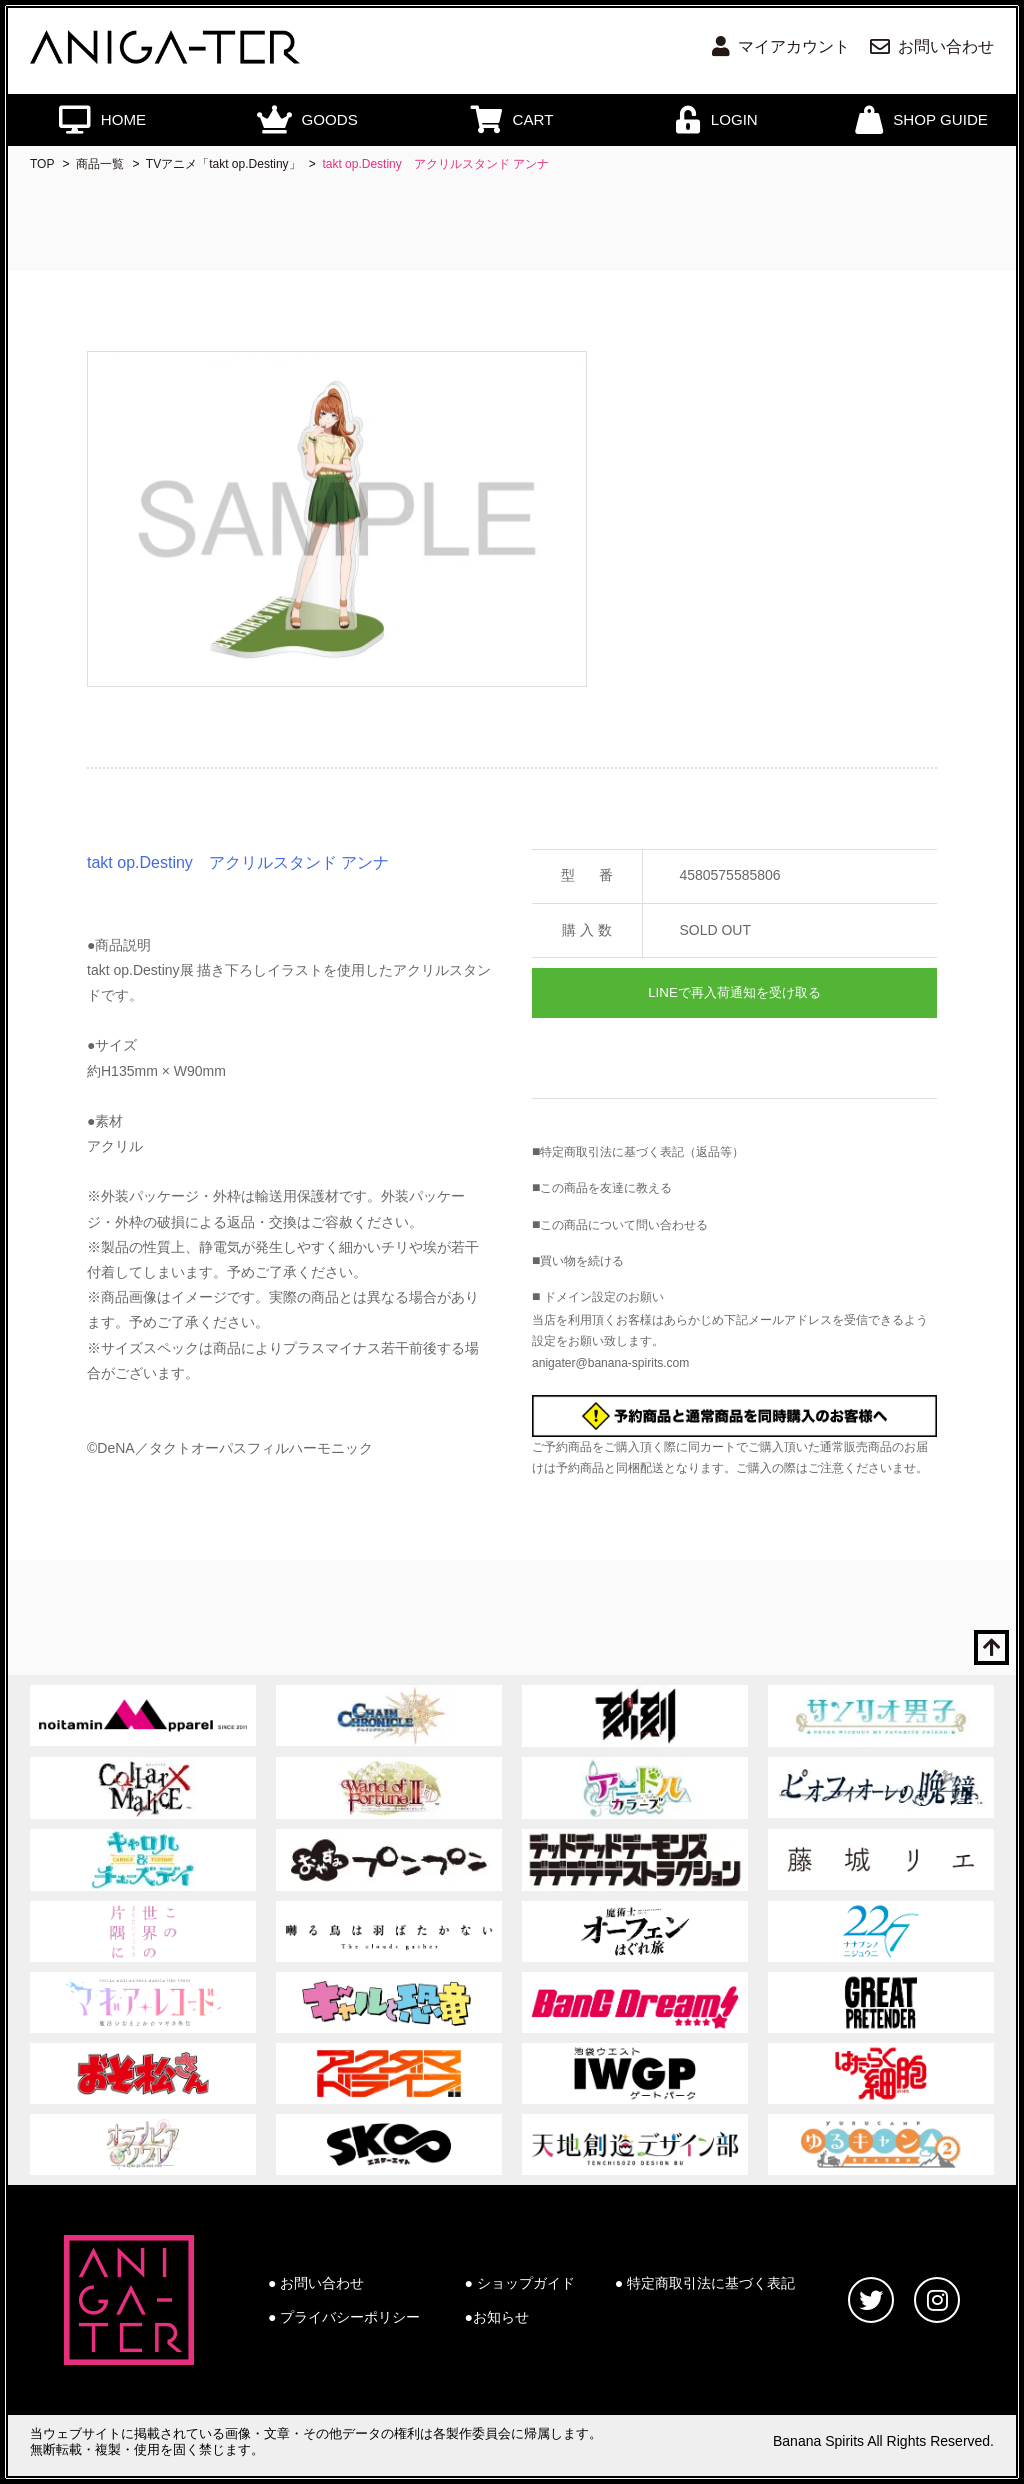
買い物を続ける (582, 1261)
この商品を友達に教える (606, 1188)
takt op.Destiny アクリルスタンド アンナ (435, 164)
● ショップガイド (520, 2283)
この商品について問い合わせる (624, 1225)
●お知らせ (497, 2317)
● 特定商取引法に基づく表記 (705, 2283)
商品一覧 (100, 164)
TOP (42, 164)
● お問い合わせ (316, 2283)
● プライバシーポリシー (344, 2317)
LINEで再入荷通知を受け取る (734, 992)
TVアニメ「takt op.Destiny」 (223, 164)
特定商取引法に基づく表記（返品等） (642, 1152)
